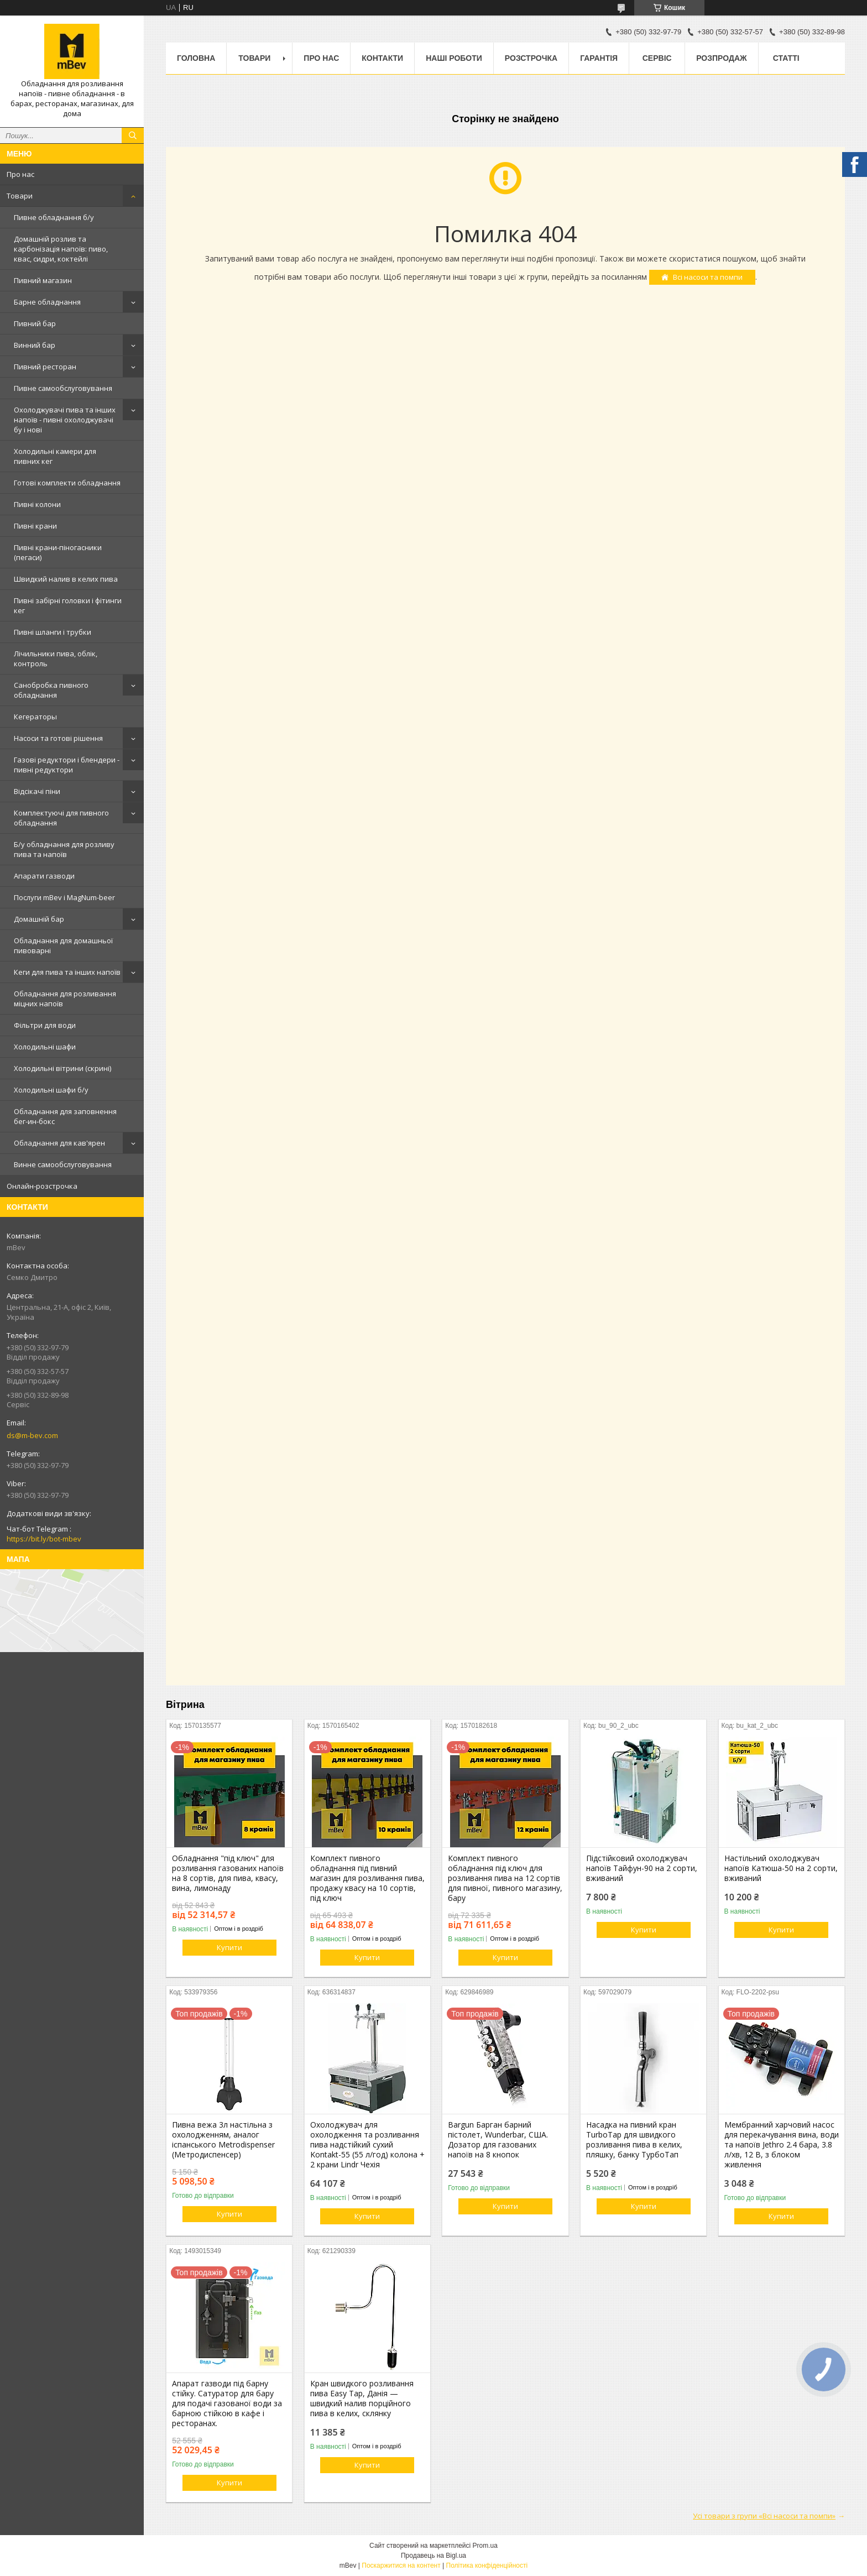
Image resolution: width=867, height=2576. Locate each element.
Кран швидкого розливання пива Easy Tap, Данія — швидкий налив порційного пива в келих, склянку (362, 2398)
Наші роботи (454, 58)
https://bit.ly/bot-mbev (44, 1539)
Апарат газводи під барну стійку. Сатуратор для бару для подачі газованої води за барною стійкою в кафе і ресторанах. (227, 2403)
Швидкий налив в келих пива (66, 579)
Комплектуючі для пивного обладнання (61, 818)
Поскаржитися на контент (401, 2565)
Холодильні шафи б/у (51, 1090)
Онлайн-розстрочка (42, 1186)
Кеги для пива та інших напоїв (67, 972)
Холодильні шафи (45, 1047)
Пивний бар (35, 323)
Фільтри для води (45, 1025)
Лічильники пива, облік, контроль (55, 658)
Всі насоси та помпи (708, 277)
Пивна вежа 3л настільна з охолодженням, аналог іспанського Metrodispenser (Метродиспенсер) (223, 2140)
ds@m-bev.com (32, 1435)
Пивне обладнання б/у (54, 217)
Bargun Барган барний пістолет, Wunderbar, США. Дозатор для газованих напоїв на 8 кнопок (498, 2140)
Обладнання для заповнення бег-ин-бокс (65, 1116)
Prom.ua (485, 2545)
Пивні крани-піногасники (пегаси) (58, 552)
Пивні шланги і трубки (52, 632)
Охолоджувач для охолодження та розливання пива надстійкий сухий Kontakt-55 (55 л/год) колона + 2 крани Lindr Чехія (367, 2145)
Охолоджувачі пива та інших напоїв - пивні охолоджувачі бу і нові (65, 420)
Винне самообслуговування (63, 1164)
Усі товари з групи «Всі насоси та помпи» (764, 2516)
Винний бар (34, 345)
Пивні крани (35, 526)
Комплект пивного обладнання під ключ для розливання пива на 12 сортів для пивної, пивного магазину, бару (505, 1878)
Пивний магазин (43, 280)
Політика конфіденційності (487, 2565)
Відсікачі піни (37, 791)
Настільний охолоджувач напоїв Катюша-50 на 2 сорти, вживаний (781, 1868)
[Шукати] (133, 135)
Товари (20, 196)
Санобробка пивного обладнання (51, 690)
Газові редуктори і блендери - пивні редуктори (66, 765)
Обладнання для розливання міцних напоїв (65, 999)
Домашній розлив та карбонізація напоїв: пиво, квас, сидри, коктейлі (61, 249)
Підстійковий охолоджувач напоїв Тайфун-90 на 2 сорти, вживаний (641, 1868)
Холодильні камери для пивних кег (55, 456)
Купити (229, 1947)
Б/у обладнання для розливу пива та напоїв (64, 849)
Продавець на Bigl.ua (433, 2555)
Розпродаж (721, 58)
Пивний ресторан (45, 367)
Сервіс (657, 58)
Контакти (382, 58)
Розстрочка (531, 58)
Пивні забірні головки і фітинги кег (68, 605)
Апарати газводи (44, 876)
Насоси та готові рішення (58, 738)
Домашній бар (39, 919)
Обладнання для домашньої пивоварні (63, 945)
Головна (196, 58)
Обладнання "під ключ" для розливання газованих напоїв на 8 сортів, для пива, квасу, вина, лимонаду (228, 1873)
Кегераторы (35, 717)
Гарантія (599, 58)
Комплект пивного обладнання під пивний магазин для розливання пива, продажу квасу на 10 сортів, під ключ (367, 1878)
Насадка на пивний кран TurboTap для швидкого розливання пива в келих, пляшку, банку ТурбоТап (634, 2140)
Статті (786, 58)
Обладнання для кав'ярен (59, 1143)
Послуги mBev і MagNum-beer (64, 897)
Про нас (20, 174)
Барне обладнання (47, 302)
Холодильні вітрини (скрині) (62, 1068)
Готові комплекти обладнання (67, 483)
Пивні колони (37, 504)
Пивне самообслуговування (63, 388)
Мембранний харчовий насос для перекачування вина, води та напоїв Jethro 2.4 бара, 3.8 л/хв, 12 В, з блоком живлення (781, 2145)
